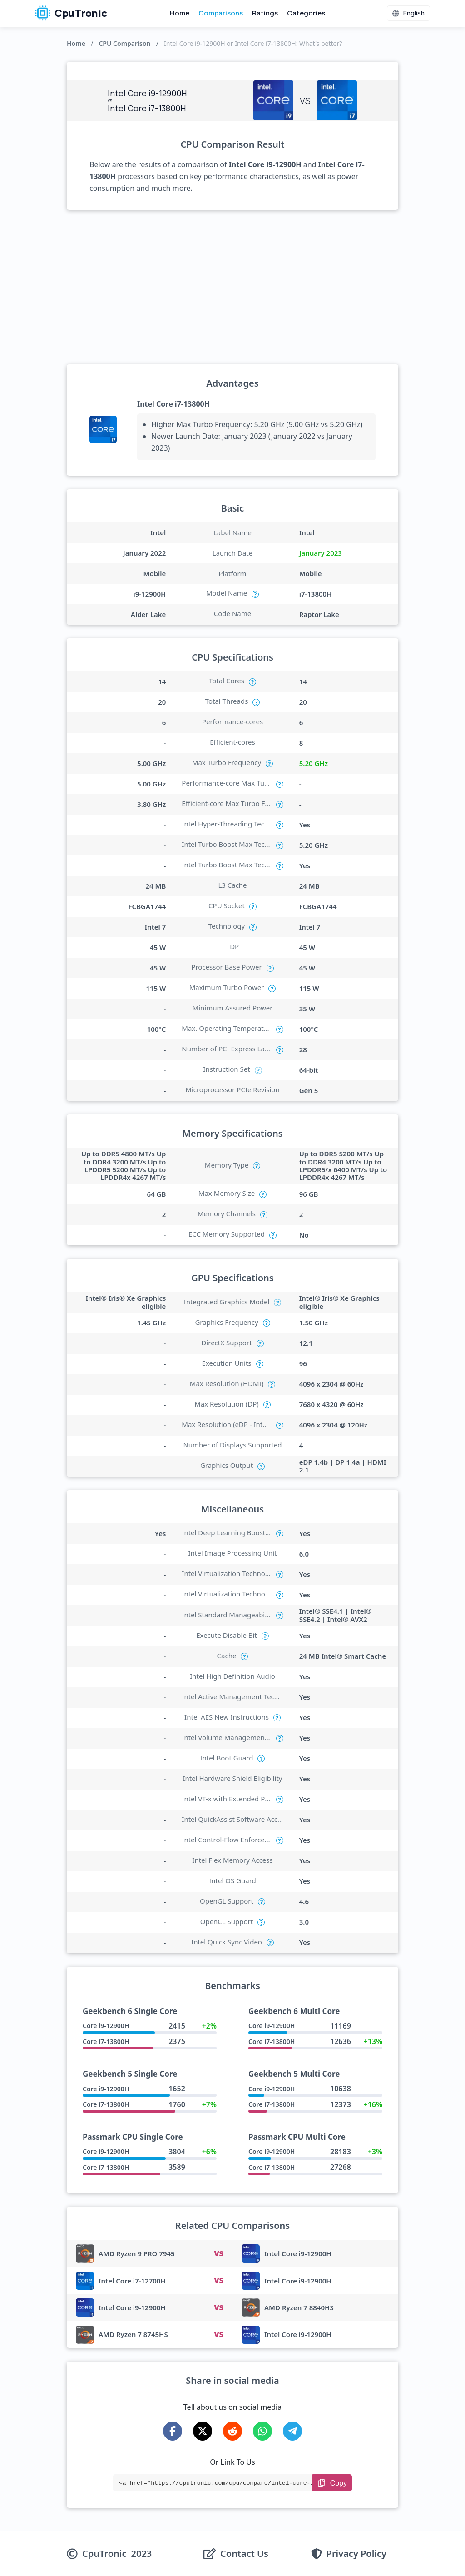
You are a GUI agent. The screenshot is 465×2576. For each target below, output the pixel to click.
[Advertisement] (232, 287)
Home (179, 13)
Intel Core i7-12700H (132, 2280)
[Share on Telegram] (292, 2431)
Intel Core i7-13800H (173, 404)
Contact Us (244, 2553)
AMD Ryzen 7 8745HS (133, 2334)
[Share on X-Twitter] (202, 2431)
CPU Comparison (124, 43)
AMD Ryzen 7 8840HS (299, 2307)
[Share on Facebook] (172, 2431)
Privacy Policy (356, 2553)
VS (218, 2253)
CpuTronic (71, 13)
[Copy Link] (332, 2482)
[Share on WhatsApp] (262, 2431)
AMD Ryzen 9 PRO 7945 (137, 2253)
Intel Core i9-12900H (297, 2253)
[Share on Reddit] (232, 2431)
